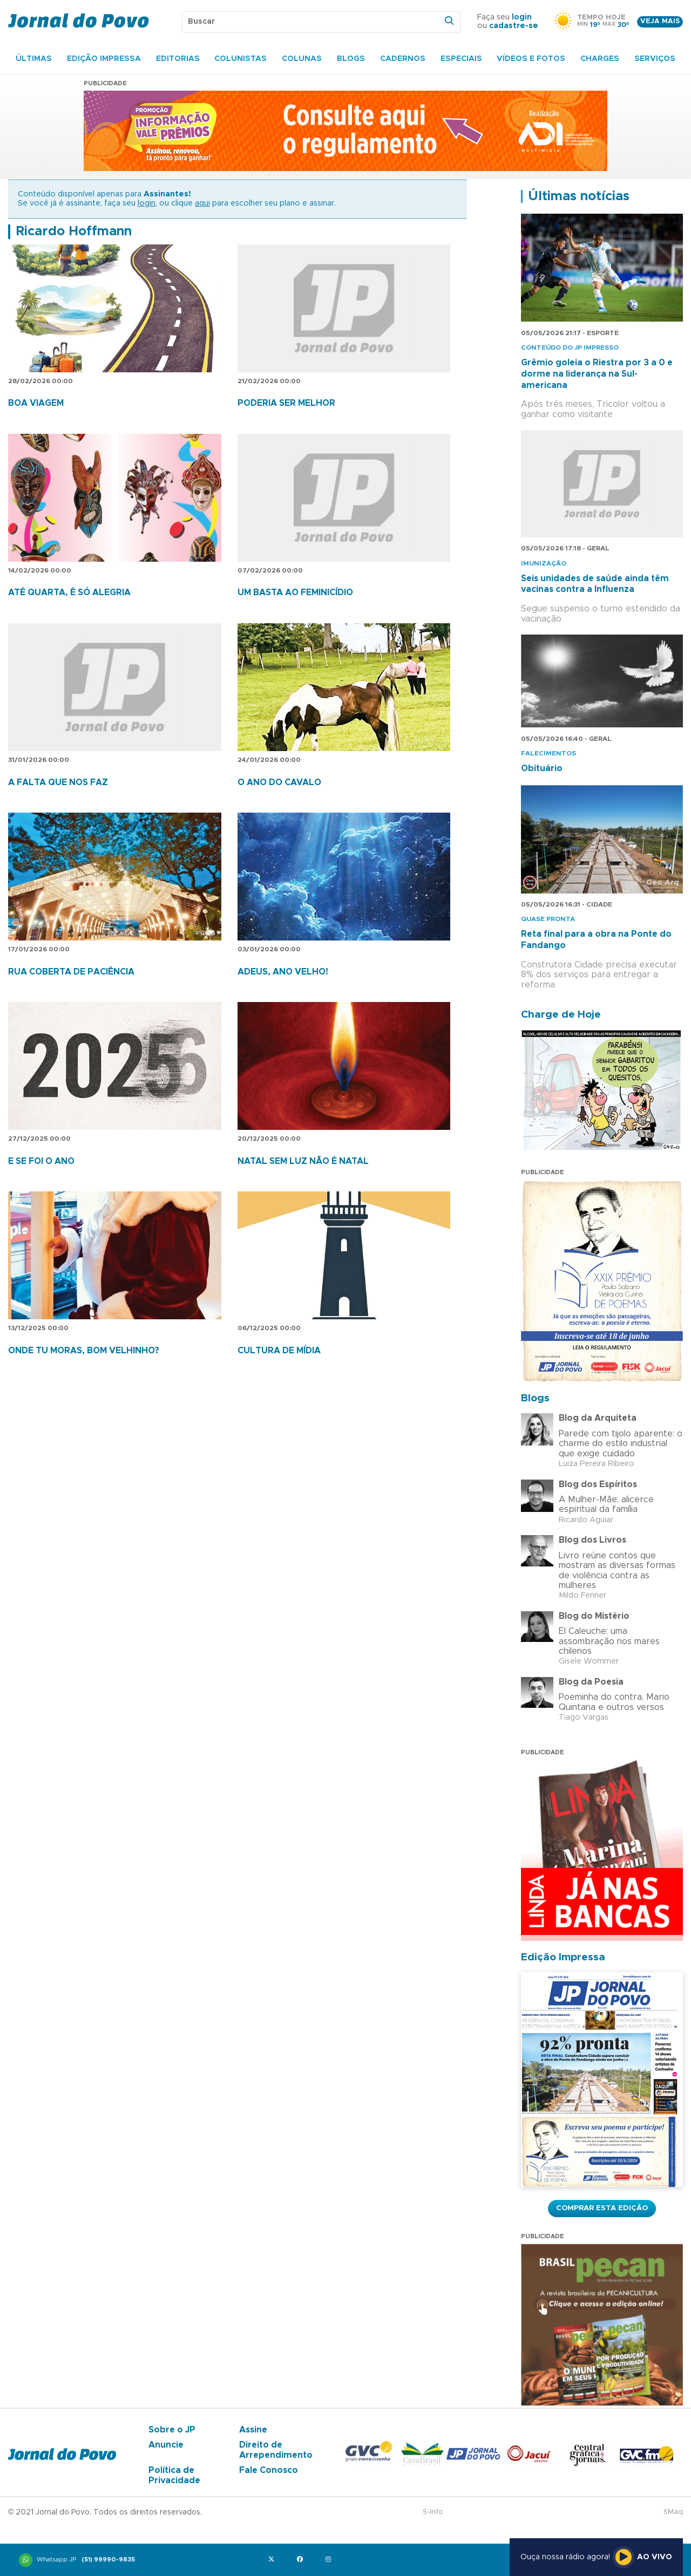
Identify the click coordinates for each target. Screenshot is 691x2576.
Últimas (34, 59)
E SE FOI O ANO (41, 1161)
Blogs (351, 59)
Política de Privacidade (174, 2475)
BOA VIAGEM (36, 403)
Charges (599, 59)
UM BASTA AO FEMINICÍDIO (295, 592)
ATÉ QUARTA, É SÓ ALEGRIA (69, 592)
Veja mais (660, 21)
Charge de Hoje (561, 1015)
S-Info (433, 2512)
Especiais (461, 59)
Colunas (302, 59)
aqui (202, 203)
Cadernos (402, 59)
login (522, 17)
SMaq (673, 2512)
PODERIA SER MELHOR (286, 403)
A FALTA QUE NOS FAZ (58, 782)
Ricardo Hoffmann (74, 231)
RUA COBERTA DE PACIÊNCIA (71, 971)
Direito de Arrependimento (276, 2450)
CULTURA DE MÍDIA (279, 1350)
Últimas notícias (578, 196)
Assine (253, 2429)
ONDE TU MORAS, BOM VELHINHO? (83, 1350)
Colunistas (240, 59)
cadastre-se (513, 26)
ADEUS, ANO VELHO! (283, 971)
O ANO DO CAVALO (279, 782)
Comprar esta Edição (602, 2208)
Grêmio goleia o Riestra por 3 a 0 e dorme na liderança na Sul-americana (597, 374)
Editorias (178, 59)
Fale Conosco (268, 2470)
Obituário (542, 768)
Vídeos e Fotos (531, 59)
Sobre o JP (171, 2429)
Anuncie (166, 2445)
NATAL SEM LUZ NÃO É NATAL (303, 1161)
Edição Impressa (104, 59)
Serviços (654, 59)
